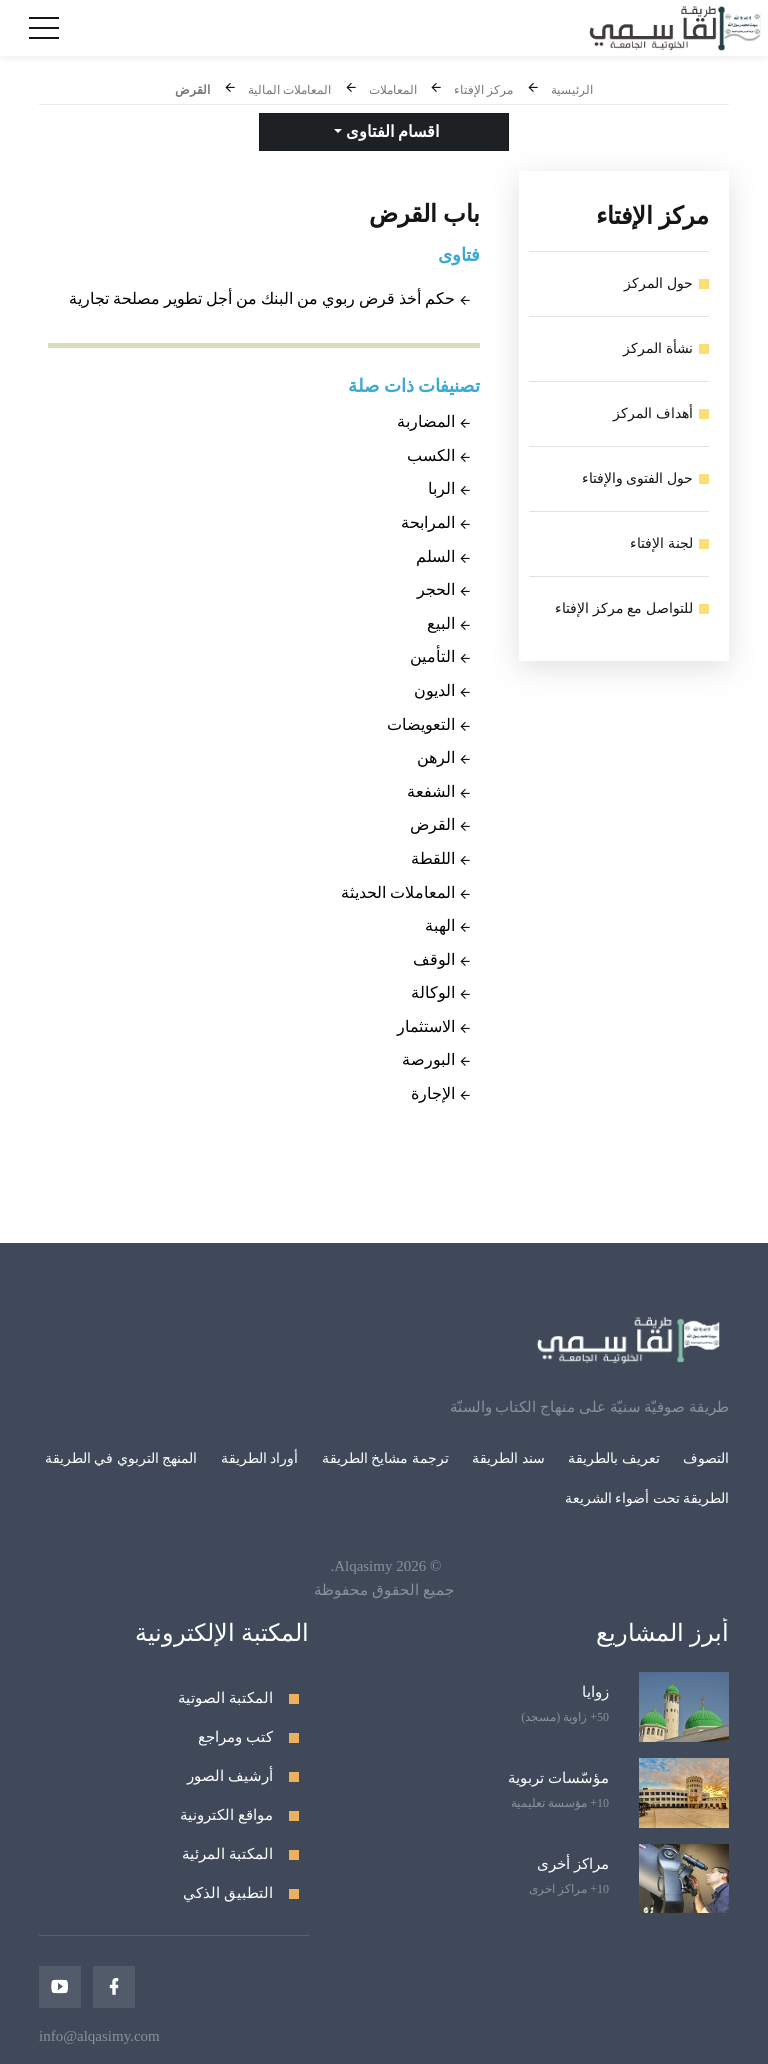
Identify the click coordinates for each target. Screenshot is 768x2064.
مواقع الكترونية (226, 1815)
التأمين (432, 656)
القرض (192, 90)
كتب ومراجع (235, 1737)
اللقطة (433, 858)
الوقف (434, 959)
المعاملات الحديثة (398, 892)
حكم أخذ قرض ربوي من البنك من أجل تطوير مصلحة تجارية (262, 298)
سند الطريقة (508, 1458)
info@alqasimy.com (99, 2036)
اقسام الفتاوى (390, 131)
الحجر (436, 589)
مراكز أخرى (573, 1864)
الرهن (436, 757)
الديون (434, 690)
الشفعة (431, 791)
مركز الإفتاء (483, 90)
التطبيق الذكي (228, 1893)
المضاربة (426, 421)
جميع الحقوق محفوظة (384, 1590)
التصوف (706, 1458)
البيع (441, 623)
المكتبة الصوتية (225, 1698)
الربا (441, 488)
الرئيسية (572, 90)
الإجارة (433, 1093)
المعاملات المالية (289, 90)
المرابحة (428, 522)
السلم (435, 556)
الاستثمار (426, 1026)
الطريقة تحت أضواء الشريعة (647, 1498)
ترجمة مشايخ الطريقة (385, 1458)
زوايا (595, 1692)
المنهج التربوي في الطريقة (121, 1458)
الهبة (440, 925)
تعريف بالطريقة (614, 1458)
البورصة (428, 1059)
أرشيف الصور (230, 1776)
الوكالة (433, 992)
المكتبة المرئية (227, 1854)
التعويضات (421, 724)
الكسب (431, 455)
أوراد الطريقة (260, 1458)
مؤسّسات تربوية (558, 1778)
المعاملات (393, 90)
